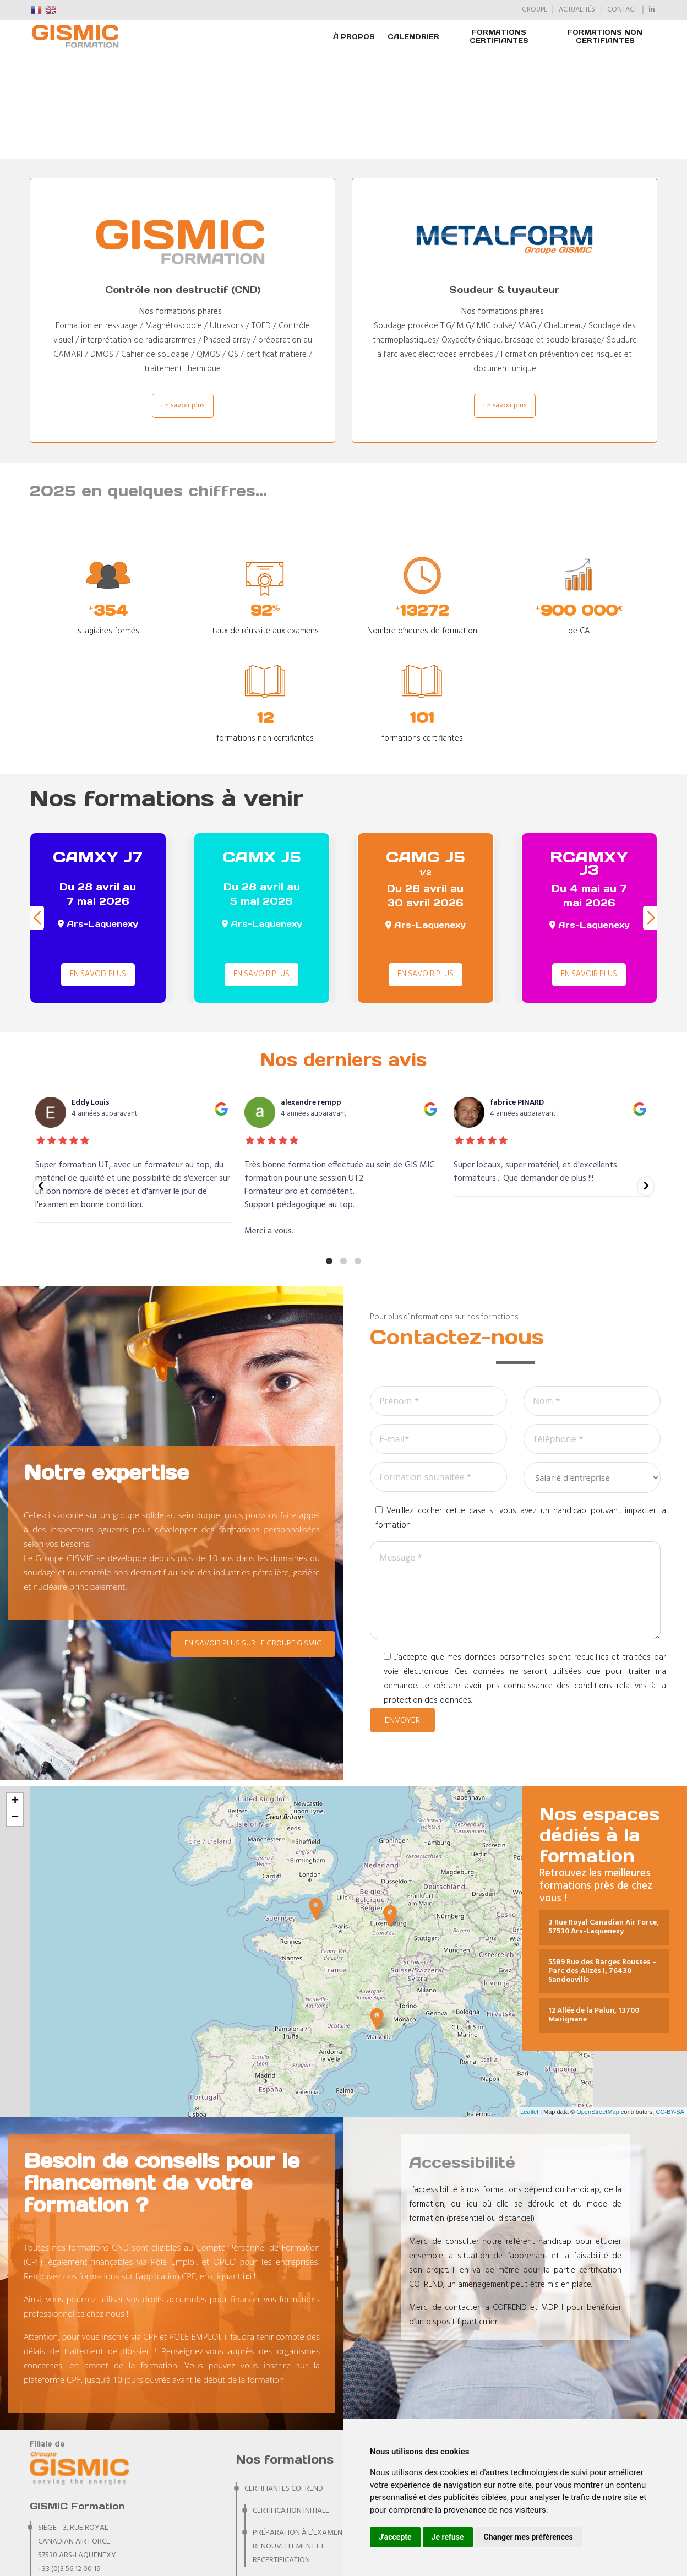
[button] (650, 813)
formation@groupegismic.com (97, 2477)
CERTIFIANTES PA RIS (278, 2499)
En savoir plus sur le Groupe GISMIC (252, 1538)
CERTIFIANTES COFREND (283, 2383)
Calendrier (413, 36)
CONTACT (622, 9)
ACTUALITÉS (577, 9)
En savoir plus (182, 300)
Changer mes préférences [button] (528, 2536)
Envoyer (402, 1615)
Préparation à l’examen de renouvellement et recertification (303, 2441)
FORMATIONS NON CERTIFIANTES (605, 36)
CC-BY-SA (670, 2006)
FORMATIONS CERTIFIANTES (499, 36)
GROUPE (534, 9)
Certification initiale (291, 2405)
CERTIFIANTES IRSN (275, 2477)
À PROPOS (354, 36)
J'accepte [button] (395, 2536)
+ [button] (15, 1696)
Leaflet (529, 2006)
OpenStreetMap (597, 2006)
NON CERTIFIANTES (275, 2521)
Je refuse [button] (448, 2536)
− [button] (15, 1712)
